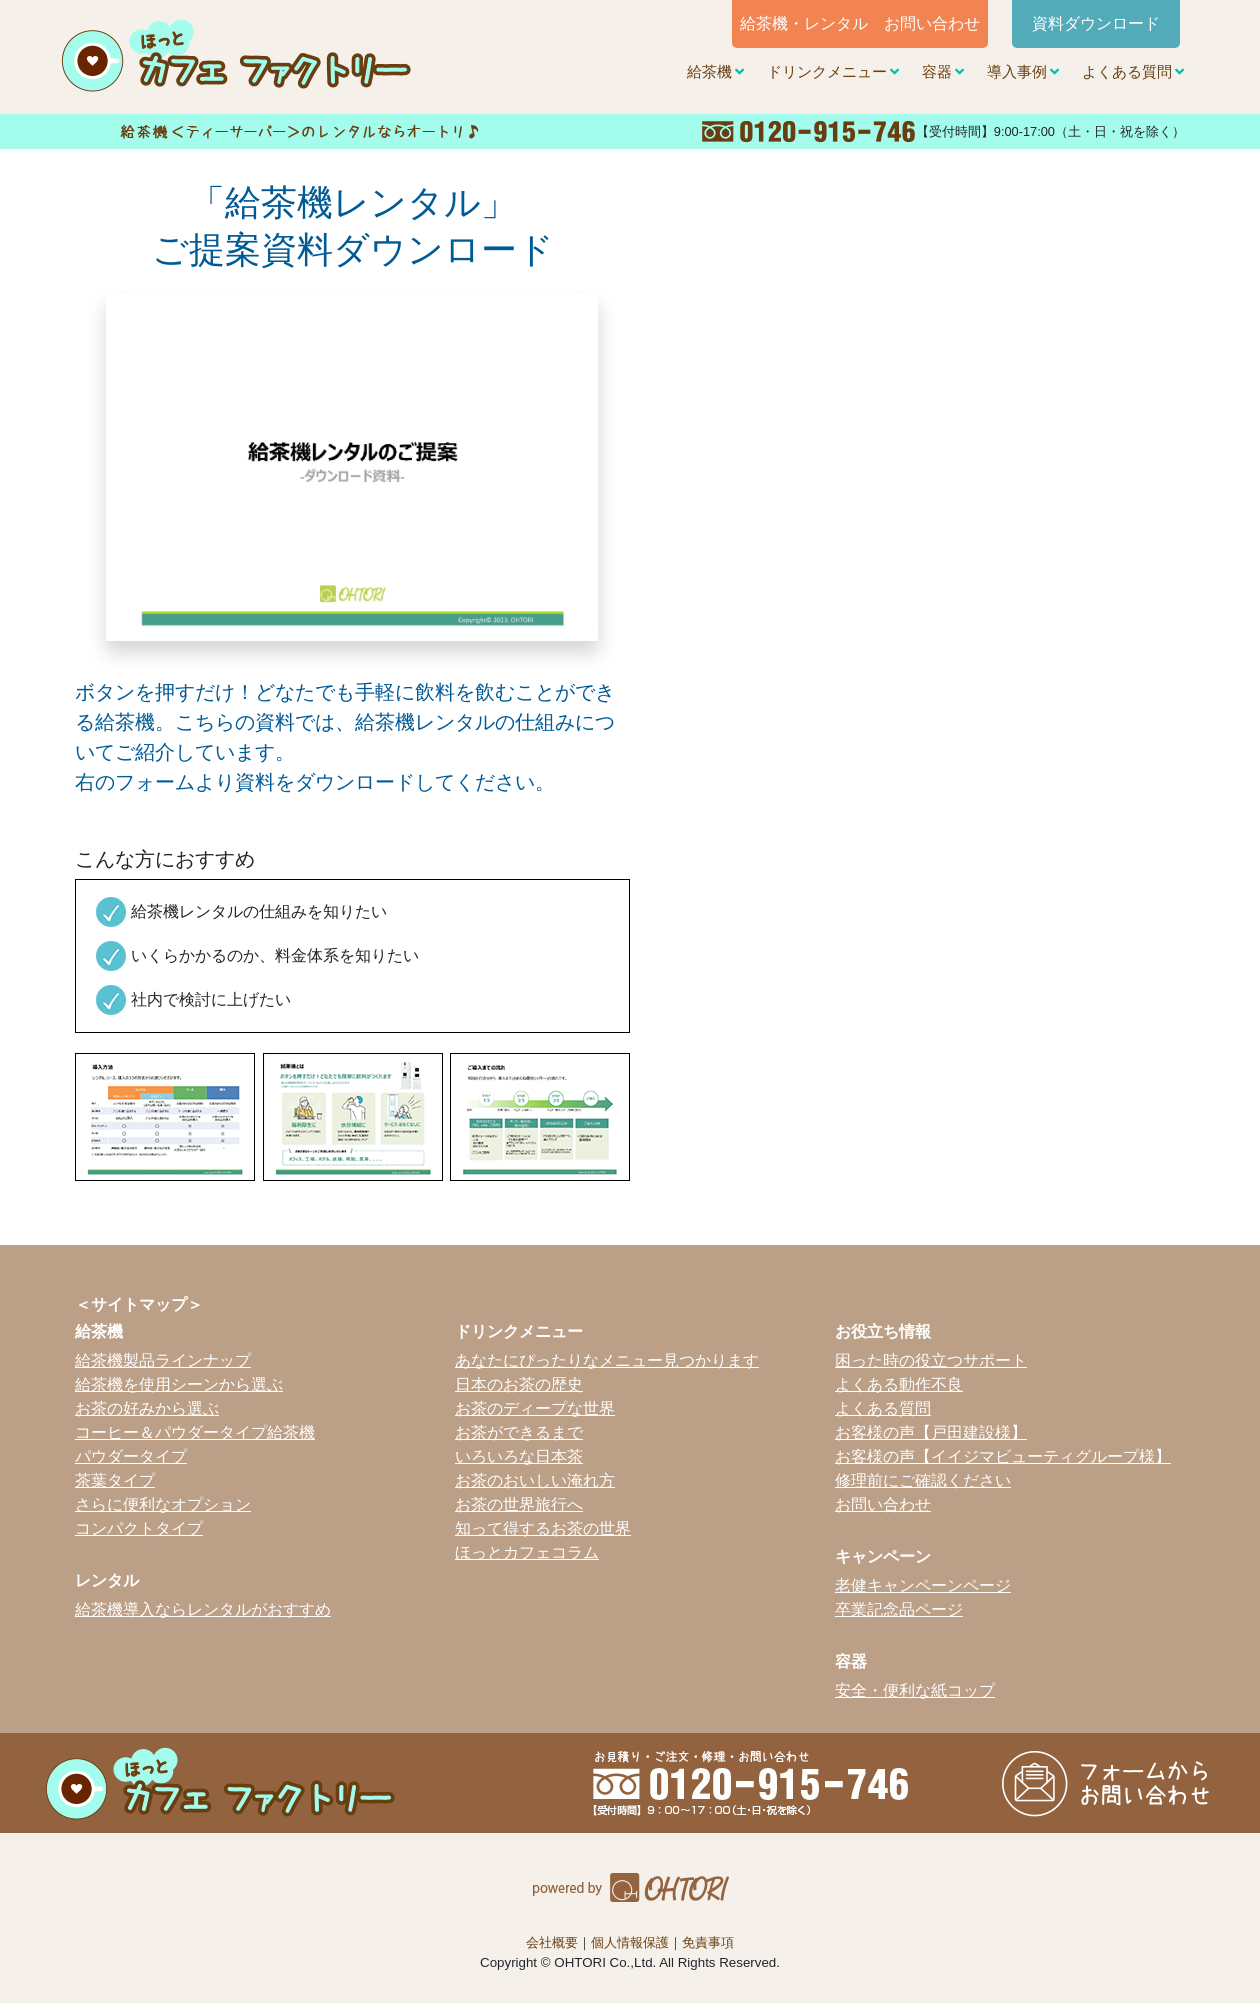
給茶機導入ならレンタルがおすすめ (203, 1609)
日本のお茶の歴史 (519, 1384)
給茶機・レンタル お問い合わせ (860, 23)
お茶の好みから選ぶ (147, 1408)
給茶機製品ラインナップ (163, 1360)
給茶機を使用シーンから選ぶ (179, 1384)
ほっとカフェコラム (527, 1552)
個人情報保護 (630, 1942)
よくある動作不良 (899, 1384)
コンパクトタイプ (139, 1528)
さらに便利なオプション (163, 1504)
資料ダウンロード (1096, 23)
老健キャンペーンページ (923, 1585)
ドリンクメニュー (827, 72)
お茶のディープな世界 (535, 1408)
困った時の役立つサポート (931, 1360)
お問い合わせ (883, 1504)
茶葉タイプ (115, 1480)
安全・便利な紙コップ (915, 1690)
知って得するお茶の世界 (543, 1528)
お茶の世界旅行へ (519, 1504)
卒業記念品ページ (899, 1609)
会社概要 (552, 1942)
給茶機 (709, 72)
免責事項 (708, 1942)
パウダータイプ (131, 1456)
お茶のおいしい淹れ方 (535, 1480)
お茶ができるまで (519, 1432)
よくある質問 (1127, 72)
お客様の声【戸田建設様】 (931, 1432)
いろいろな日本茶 (519, 1456)
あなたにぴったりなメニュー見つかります (607, 1360)
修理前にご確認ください (923, 1480)
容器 (937, 72)
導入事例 (1017, 72)
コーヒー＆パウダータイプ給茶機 (195, 1432)
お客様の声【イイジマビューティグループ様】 (1003, 1456)
